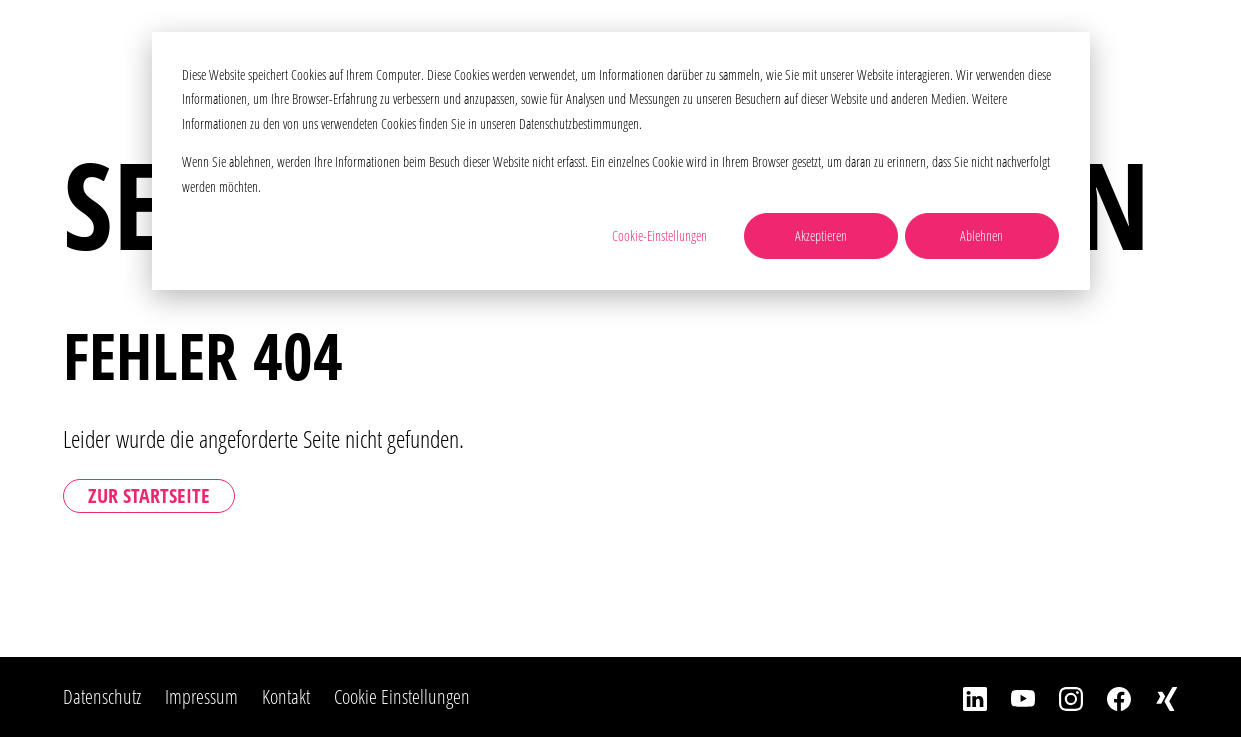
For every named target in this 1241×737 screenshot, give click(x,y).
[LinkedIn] (963, 697)
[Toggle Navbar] (1194, 44)
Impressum (201, 696)
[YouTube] (1011, 697)
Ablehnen (981, 235)
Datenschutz (102, 696)
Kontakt (286, 696)
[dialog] (621, 161)
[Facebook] (1107, 697)
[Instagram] (1059, 697)
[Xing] (1155, 697)
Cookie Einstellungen (402, 696)
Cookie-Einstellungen (659, 235)
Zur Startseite (149, 495)
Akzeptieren (821, 235)
